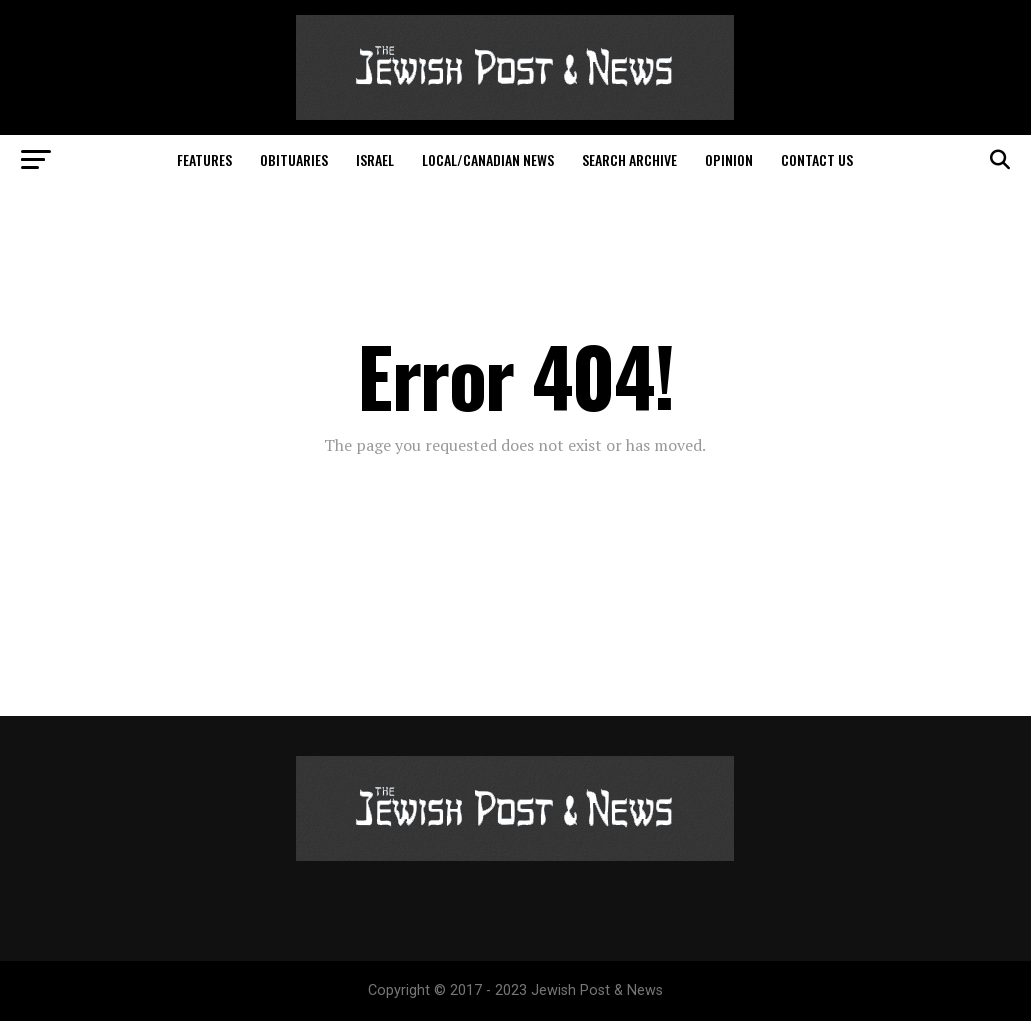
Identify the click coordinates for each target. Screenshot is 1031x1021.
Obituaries (294, 159)
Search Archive (629, 159)
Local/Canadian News (488, 159)
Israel (375, 159)
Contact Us (817, 159)
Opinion (729, 159)
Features (204, 159)
